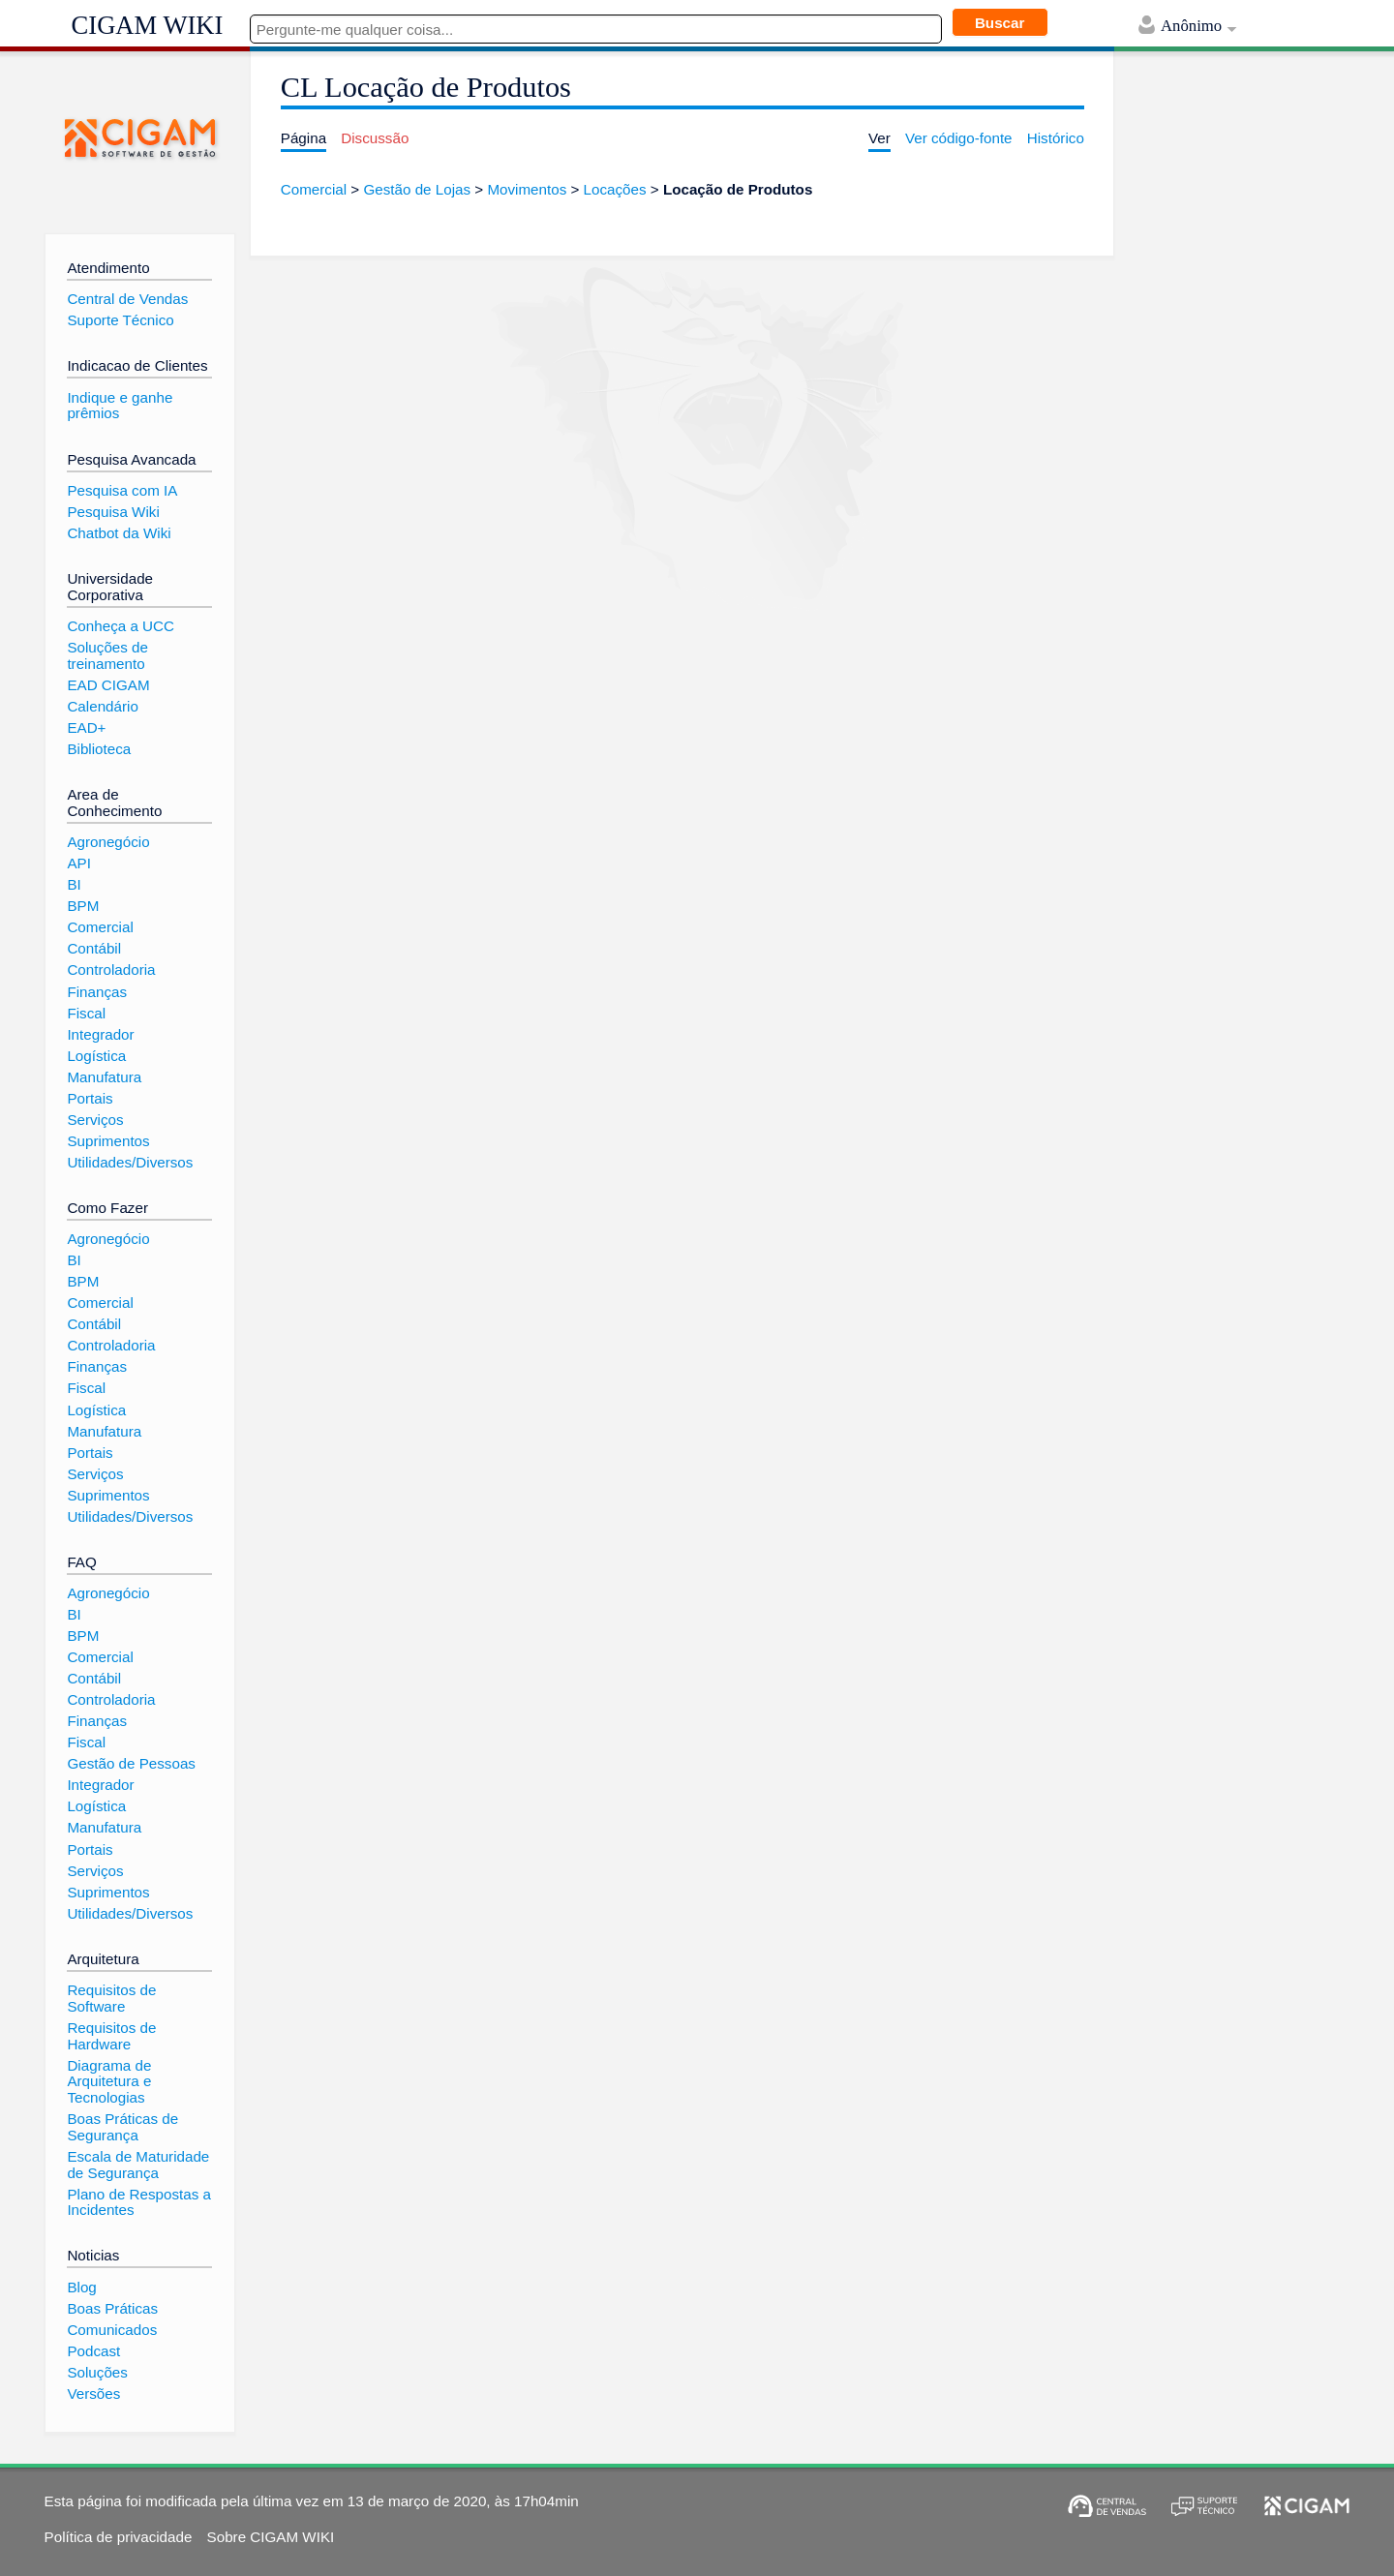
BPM (83, 905)
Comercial (314, 189)
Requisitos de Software (111, 1998)
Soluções (97, 2372)
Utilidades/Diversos (130, 1162)
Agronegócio (108, 841)
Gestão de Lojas (416, 189)
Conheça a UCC (120, 626)
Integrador (100, 1034)
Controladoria (111, 969)
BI (73, 884)
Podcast (93, 2351)
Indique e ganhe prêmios (119, 405)
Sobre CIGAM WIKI (271, 2537)
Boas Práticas (112, 2308)
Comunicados (112, 2329)
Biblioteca (99, 749)
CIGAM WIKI (148, 25)
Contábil (94, 948)
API (78, 863)
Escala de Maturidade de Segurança (138, 2164)
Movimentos (526, 189)
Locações (615, 189)
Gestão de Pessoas (131, 1763)
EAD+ (86, 727)
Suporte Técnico (120, 320)
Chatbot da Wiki (118, 533)
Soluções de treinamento (107, 655)
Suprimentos (108, 1141)
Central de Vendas (127, 298)
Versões (93, 2393)
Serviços (95, 1119)
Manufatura (104, 1077)
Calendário (102, 706)
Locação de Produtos (737, 189)
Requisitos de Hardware (111, 2035)
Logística (96, 1055)
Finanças (97, 992)
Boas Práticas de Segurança (122, 2126)
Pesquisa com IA (122, 490)
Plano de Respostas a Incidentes (139, 2202)
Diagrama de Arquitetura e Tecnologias (109, 2081)
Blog (81, 2287)
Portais (89, 1098)
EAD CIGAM (108, 685)
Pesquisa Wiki (113, 511)
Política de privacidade (119, 2537)
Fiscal (86, 1013)
